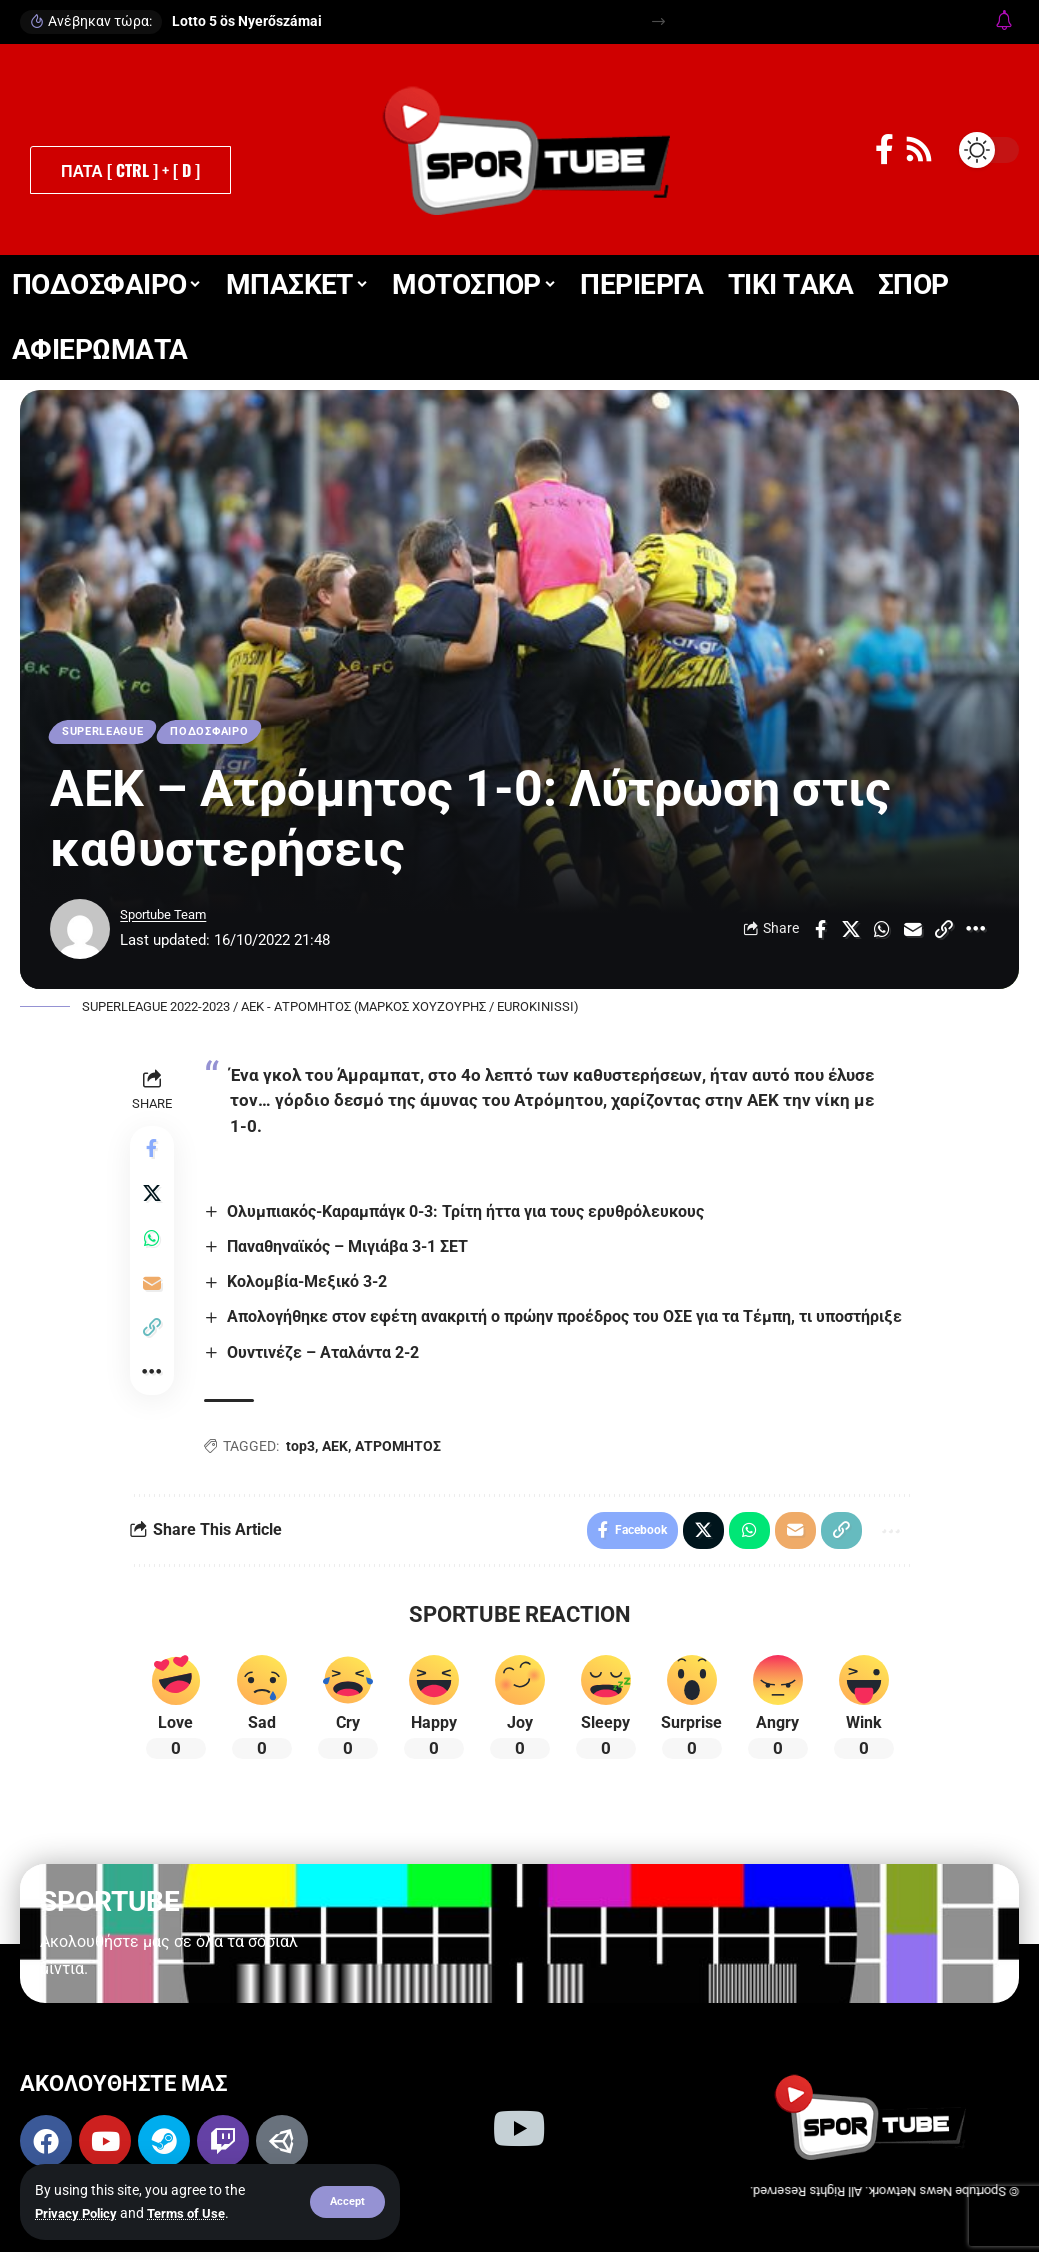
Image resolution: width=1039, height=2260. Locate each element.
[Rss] (919, 149)
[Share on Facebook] (820, 933)
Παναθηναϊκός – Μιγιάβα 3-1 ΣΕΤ (351, 1250)
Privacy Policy (79, 2213)
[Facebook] (884, 149)
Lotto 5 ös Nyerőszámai (247, 21)
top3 (304, 1451)
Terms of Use (195, 2213)
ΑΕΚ (339, 1451)
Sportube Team (170, 918)
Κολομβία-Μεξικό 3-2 (311, 1286)
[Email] (913, 933)
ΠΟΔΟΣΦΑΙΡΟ (227, 733)
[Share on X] (851, 933)
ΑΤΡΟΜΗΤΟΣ (402, 1451)
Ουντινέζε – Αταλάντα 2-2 (327, 1356)
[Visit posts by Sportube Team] (80, 933)
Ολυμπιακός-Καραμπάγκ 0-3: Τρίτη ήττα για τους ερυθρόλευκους (469, 1215)
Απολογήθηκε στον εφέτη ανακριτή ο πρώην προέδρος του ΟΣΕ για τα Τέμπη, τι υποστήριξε (568, 1321)
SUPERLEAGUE (109, 733)
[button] (346, 2202)
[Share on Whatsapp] (882, 933)
